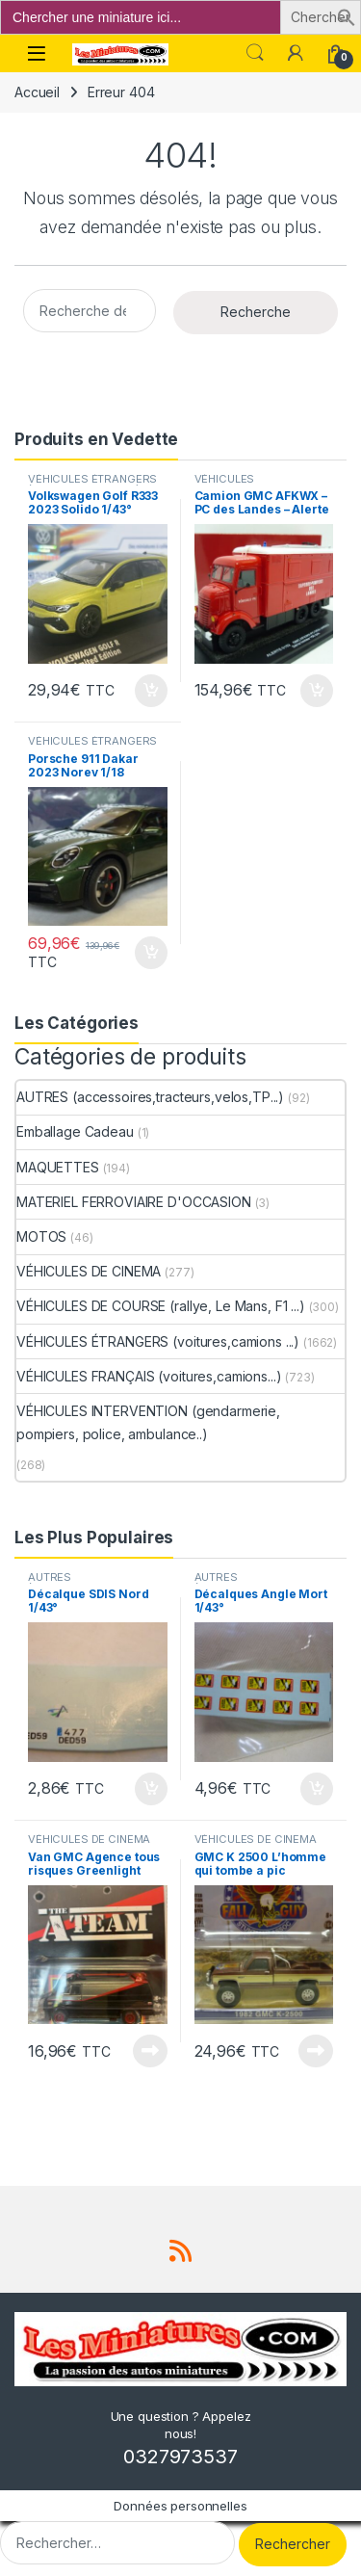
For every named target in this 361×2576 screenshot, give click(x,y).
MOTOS (41, 1236)
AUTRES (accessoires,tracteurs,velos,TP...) (150, 1097)
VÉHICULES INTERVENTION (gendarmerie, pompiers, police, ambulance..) (148, 1422)
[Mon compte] (295, 53)
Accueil (37, 92)
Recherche (255, 311)
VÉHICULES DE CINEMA (88, 1271)
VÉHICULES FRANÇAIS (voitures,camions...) (148, 1376)
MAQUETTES (57, 1167)
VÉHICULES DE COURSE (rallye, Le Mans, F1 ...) (160, 1306)
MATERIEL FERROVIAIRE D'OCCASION (133, 1202)
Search (255, 53)
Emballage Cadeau (75, 1131)
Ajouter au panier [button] (151, 690)
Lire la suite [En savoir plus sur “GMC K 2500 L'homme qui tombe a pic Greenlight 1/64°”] (315, 2051)
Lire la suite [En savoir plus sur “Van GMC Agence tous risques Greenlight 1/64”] (150, 2051)
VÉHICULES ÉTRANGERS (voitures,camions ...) (92, 484)
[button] (346, 16)
